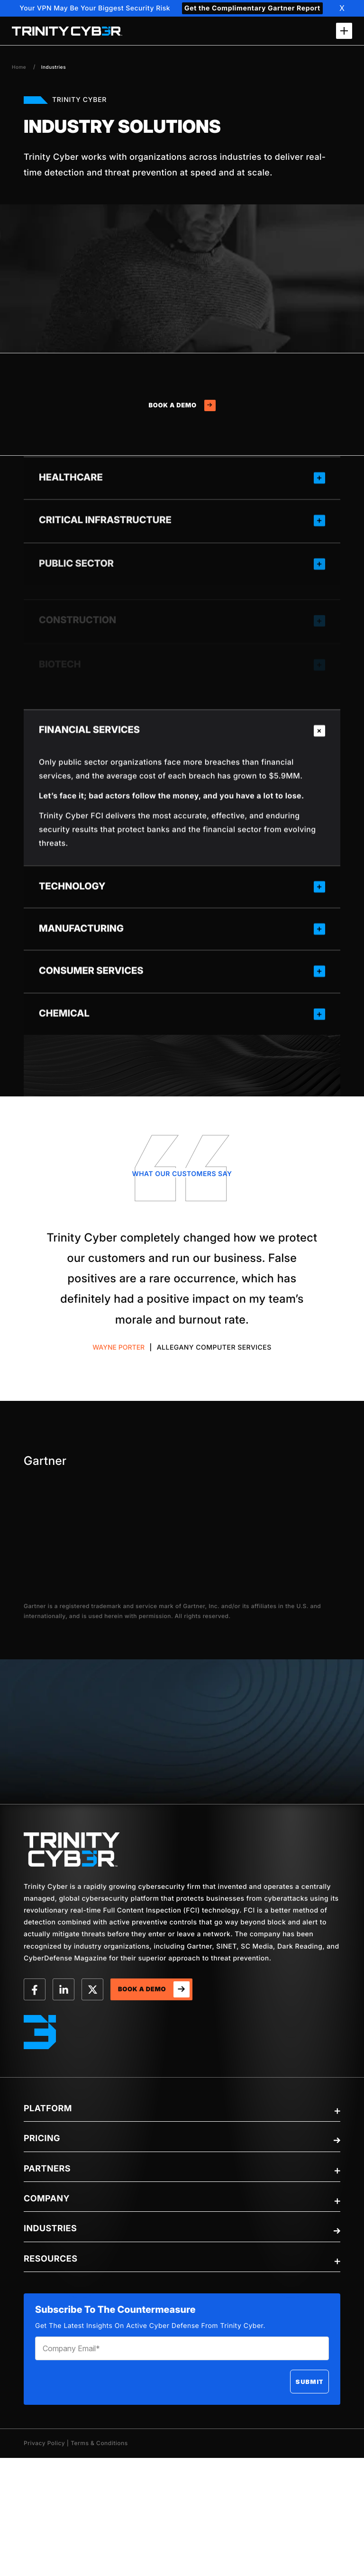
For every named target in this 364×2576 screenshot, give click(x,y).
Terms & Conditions (99, 2443)
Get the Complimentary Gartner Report (252, 8)
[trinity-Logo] (72, 1849)
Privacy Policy (44, 2443)
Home (19, 67)
